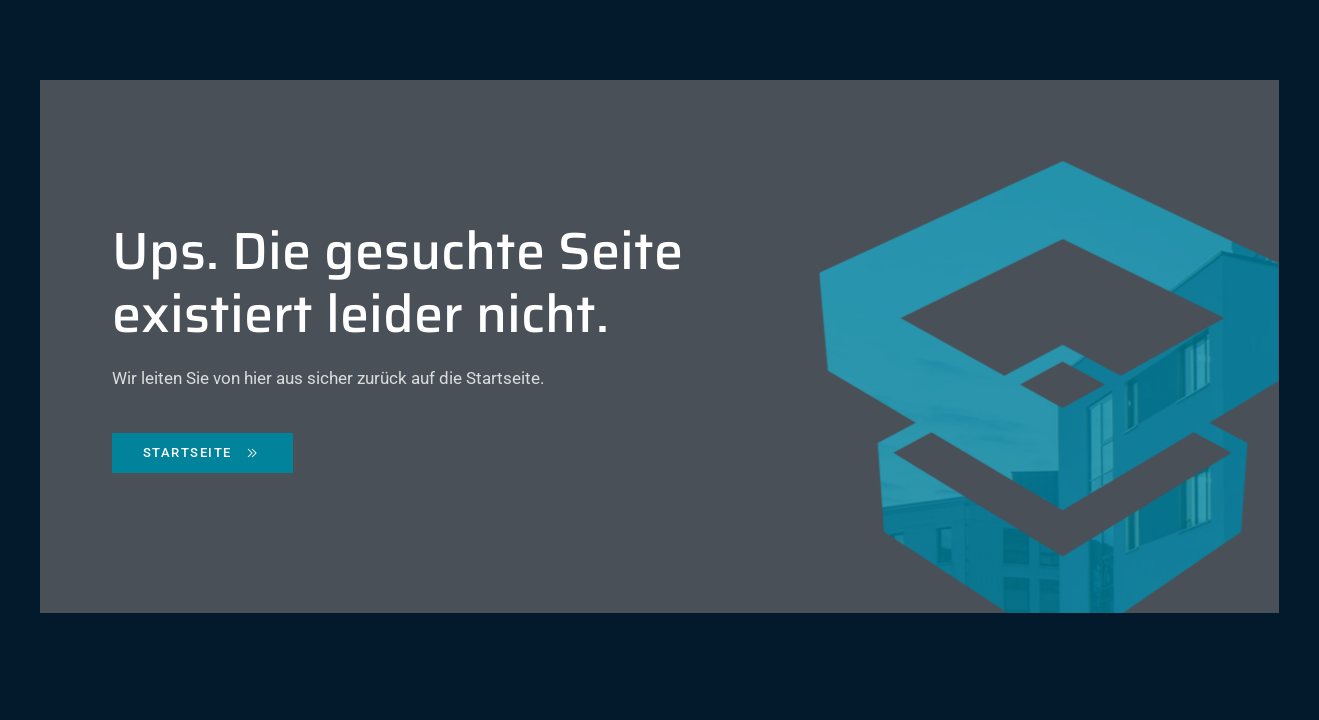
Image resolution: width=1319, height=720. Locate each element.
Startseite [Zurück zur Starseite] (202, 453)
